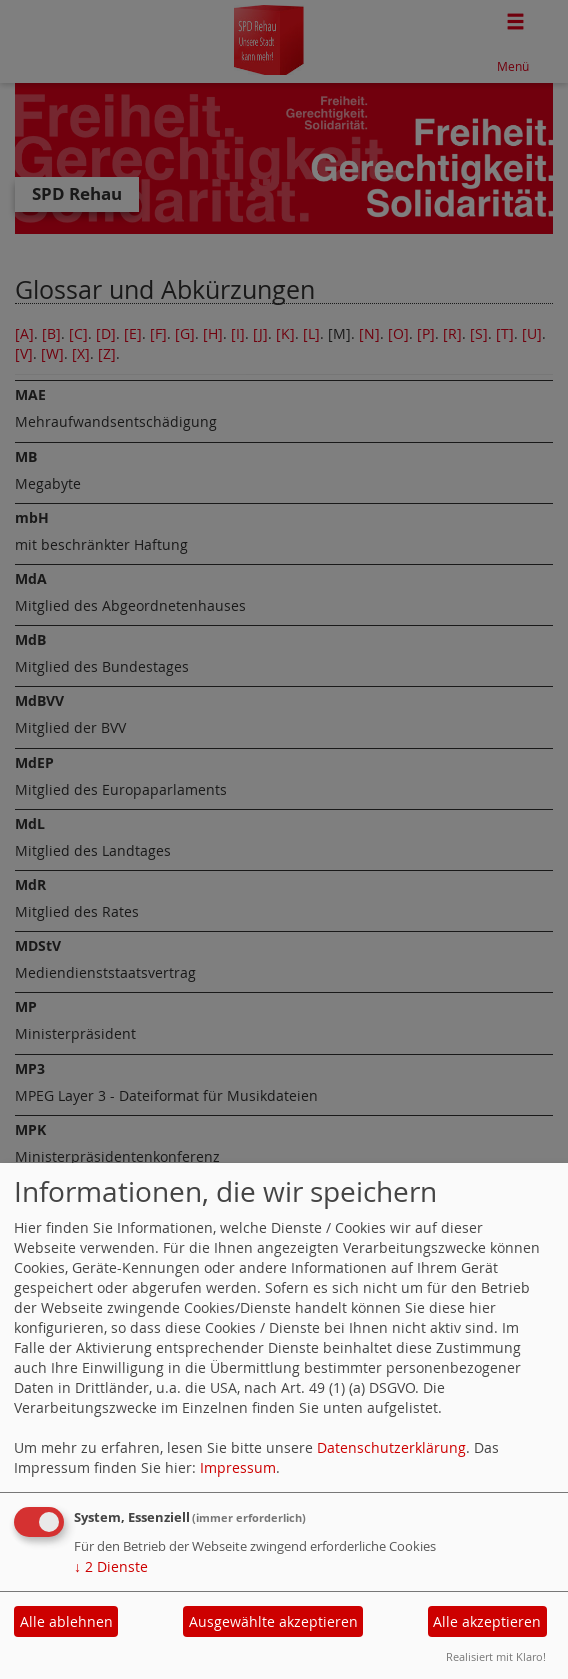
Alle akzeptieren (487, 1621)
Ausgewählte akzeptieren (273, 1621)
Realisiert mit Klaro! (496, 1656)
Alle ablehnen (66, 1621)
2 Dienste (111, 1566)
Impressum (238, 1467)
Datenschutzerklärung (391, 1447)
